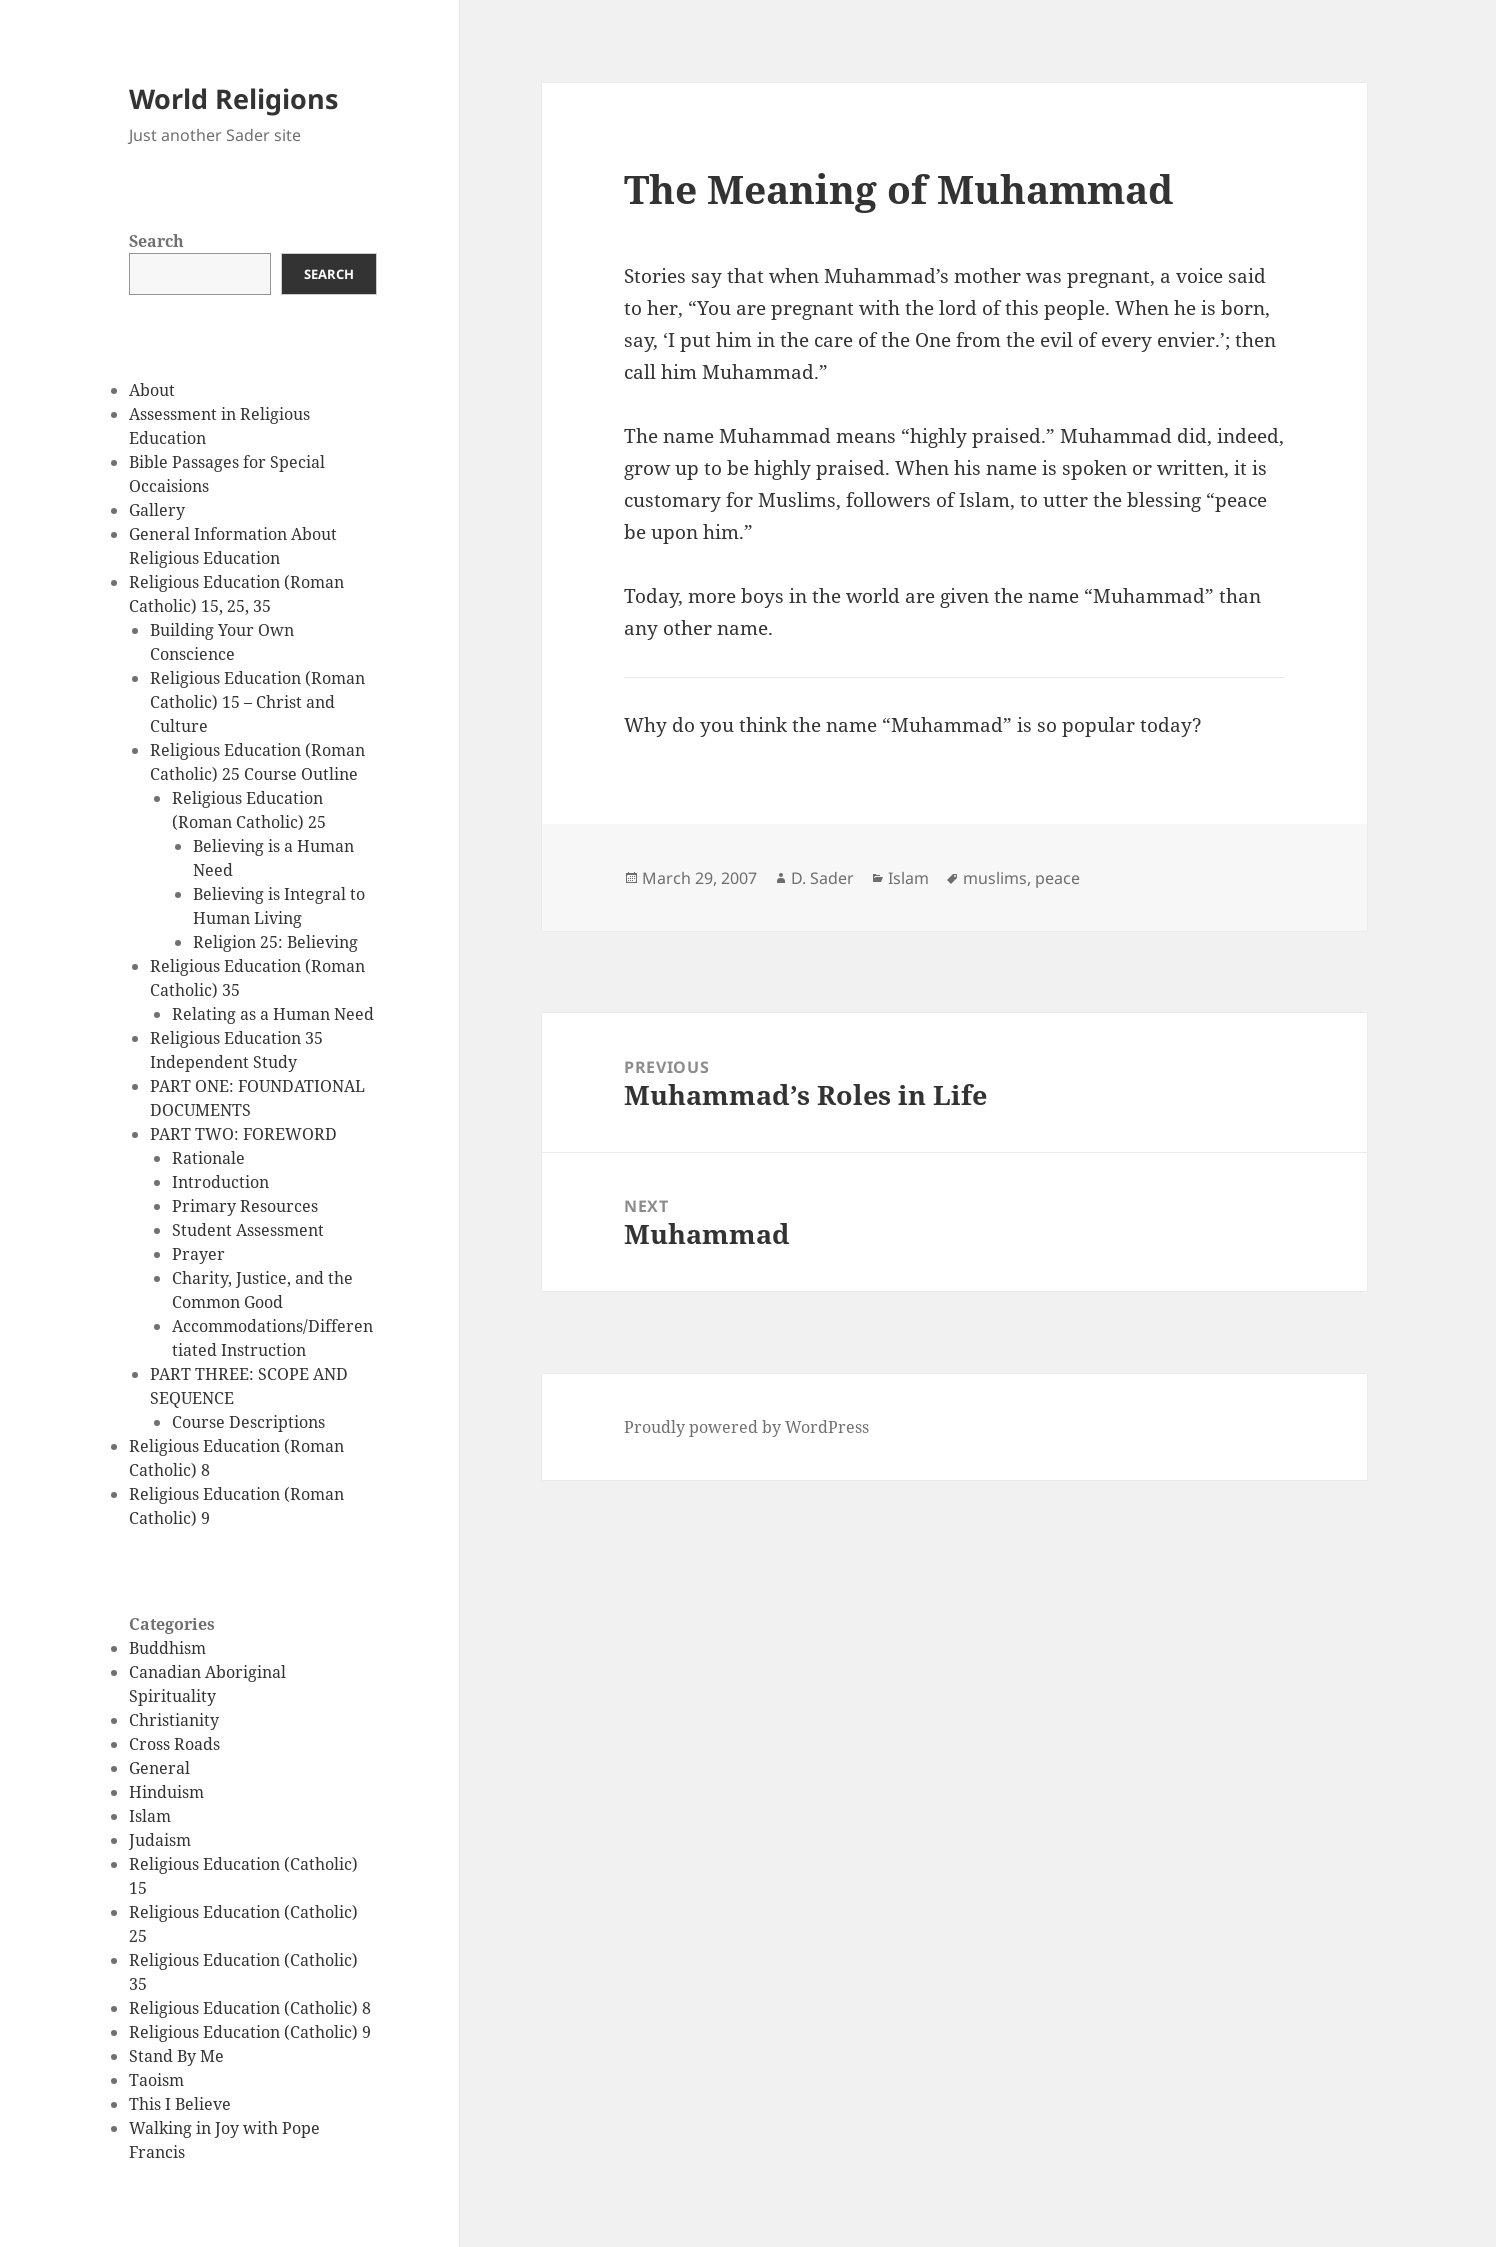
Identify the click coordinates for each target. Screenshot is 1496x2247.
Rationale (208, 1158)
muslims (995, 878)
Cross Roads (174, 1744)
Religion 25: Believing (275, 942)
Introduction (220, 1182)
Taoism (156, 2080)
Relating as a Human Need (273, 1014)
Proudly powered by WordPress (746, 1427)
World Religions (233, 98)
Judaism (160, 1840)
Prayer (198, 1254)
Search (156, 241)
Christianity (174, 1720)
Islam (150, 1816)
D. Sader (822, 878)
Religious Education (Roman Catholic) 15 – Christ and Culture (257, 702)
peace (1057, 878)
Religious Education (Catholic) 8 (250, 2008)
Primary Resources (245, 1206)
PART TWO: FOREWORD (243, 1134)
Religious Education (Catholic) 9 (250, 2032)
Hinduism (166, 1792)
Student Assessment (248, 1230)
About (152, 390)
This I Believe (180, 2104)
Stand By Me (176, 2056)
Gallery (157, 510)
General (159, 1768)
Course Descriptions (248, 1422)
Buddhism (167, 1648)
